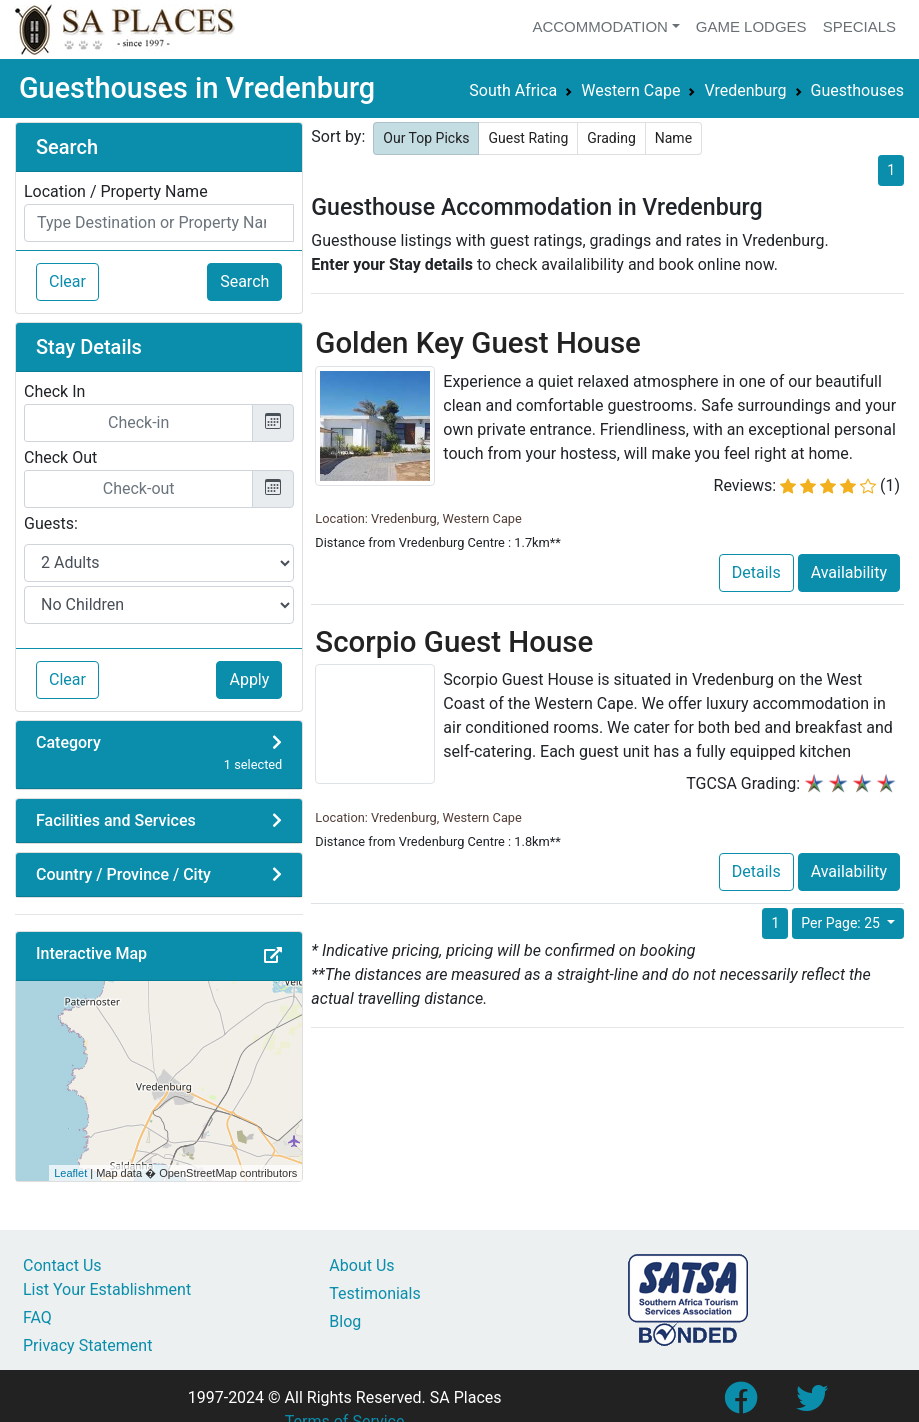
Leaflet (70, 1173)
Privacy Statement (87, 1345)
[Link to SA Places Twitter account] (812, 1404)
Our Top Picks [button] (426, 138)
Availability (849, 572)
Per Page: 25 (842, 923)
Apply (249, 679)
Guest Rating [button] (528, 138)
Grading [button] (611, 138)
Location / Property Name (116, 191)
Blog (345, 1321)
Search (244, 281)
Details (756, 572)
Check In (54, 391)
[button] (273, 956)
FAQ (37, 1317)
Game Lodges (751, 26)
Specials (859, 26)
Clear (67, 281)
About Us (361, 1265)
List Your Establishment (107, 1289)
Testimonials (374, 1293)
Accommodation (600, 26)
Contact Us (62, 1265)
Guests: (51, 523)
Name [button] (673, 138)
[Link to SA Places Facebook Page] (740, 1404)
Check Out (60, 457)
